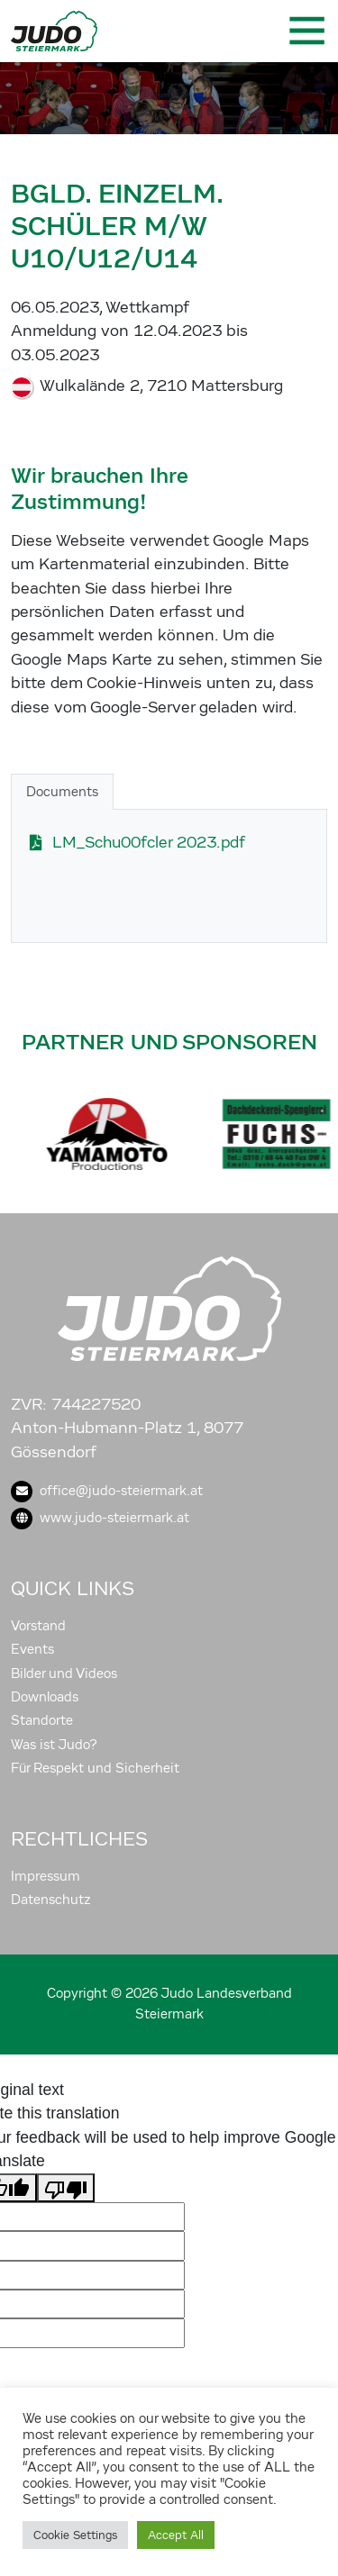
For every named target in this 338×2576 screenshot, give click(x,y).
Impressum (45, 1876)
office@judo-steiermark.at (107, 1491)
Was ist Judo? (54, 1745)
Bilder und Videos (64, 1673)
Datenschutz (51, 1899)
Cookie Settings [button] (75, 2535)
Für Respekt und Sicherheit (95, 1768)
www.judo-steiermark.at (100, 1518)
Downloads (44, 1697)
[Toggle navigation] (305, 30)
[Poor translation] (66, 2187)
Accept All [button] (176, 2535)
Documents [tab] (62, 792)
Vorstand (38, 1626)
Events (32, 1649)
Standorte (42, 1720)
